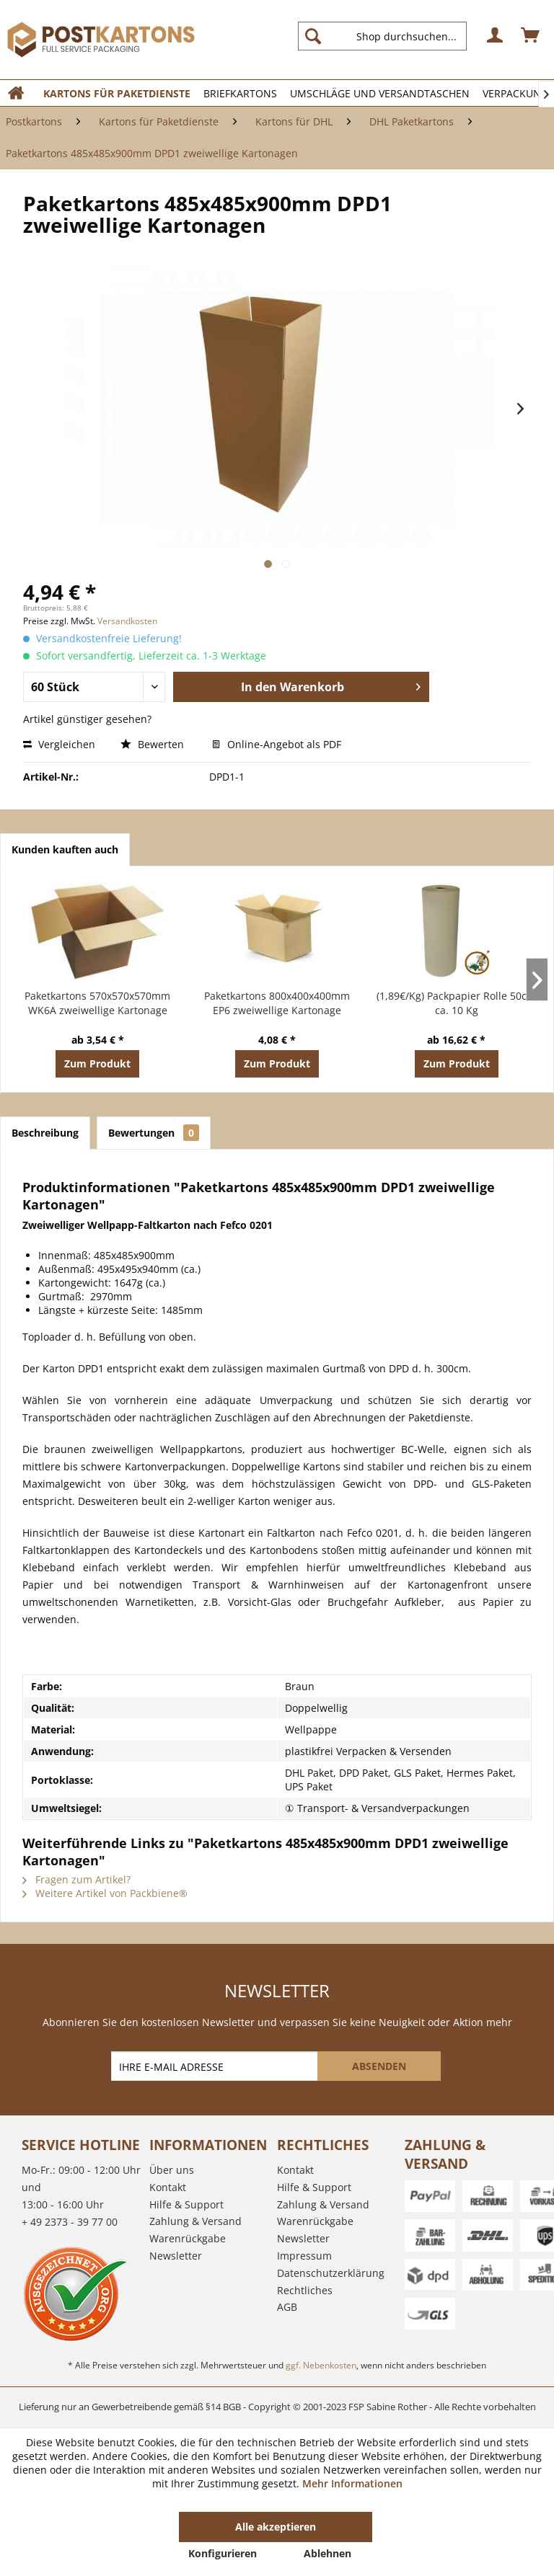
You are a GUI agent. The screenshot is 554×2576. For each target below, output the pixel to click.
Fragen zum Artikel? (76, 1879)
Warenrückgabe (187, 2238)
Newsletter (175, 2255)
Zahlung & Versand (195, 2221)
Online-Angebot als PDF (276, 744)
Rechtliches (305, 2290)
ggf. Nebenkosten (321, 2365)
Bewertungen (153, 1132)
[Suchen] (313, 36)
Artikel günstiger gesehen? (87, 719)
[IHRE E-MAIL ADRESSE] (215, 2066)
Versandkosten (127, 621)
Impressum (304, 2255)
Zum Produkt (97, 1063)
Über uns (171, 2170)
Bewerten (153, 744)
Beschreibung (45, 1133)
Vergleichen (59, 744)
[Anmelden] (495, 36)
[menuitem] (388, 36)
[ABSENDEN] (379, 2066)
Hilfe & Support (186, 2204)
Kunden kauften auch (65, 849)
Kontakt (167, 2187)
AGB (287, 2307)
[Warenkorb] (530, 36)
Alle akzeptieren (275, 2526)
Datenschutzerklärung (330, 2273)
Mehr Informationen (352, 2483)
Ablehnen (327, 2553)
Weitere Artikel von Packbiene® (105, 1893)
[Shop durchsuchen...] (382, 36)
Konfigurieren (222, 2553)
